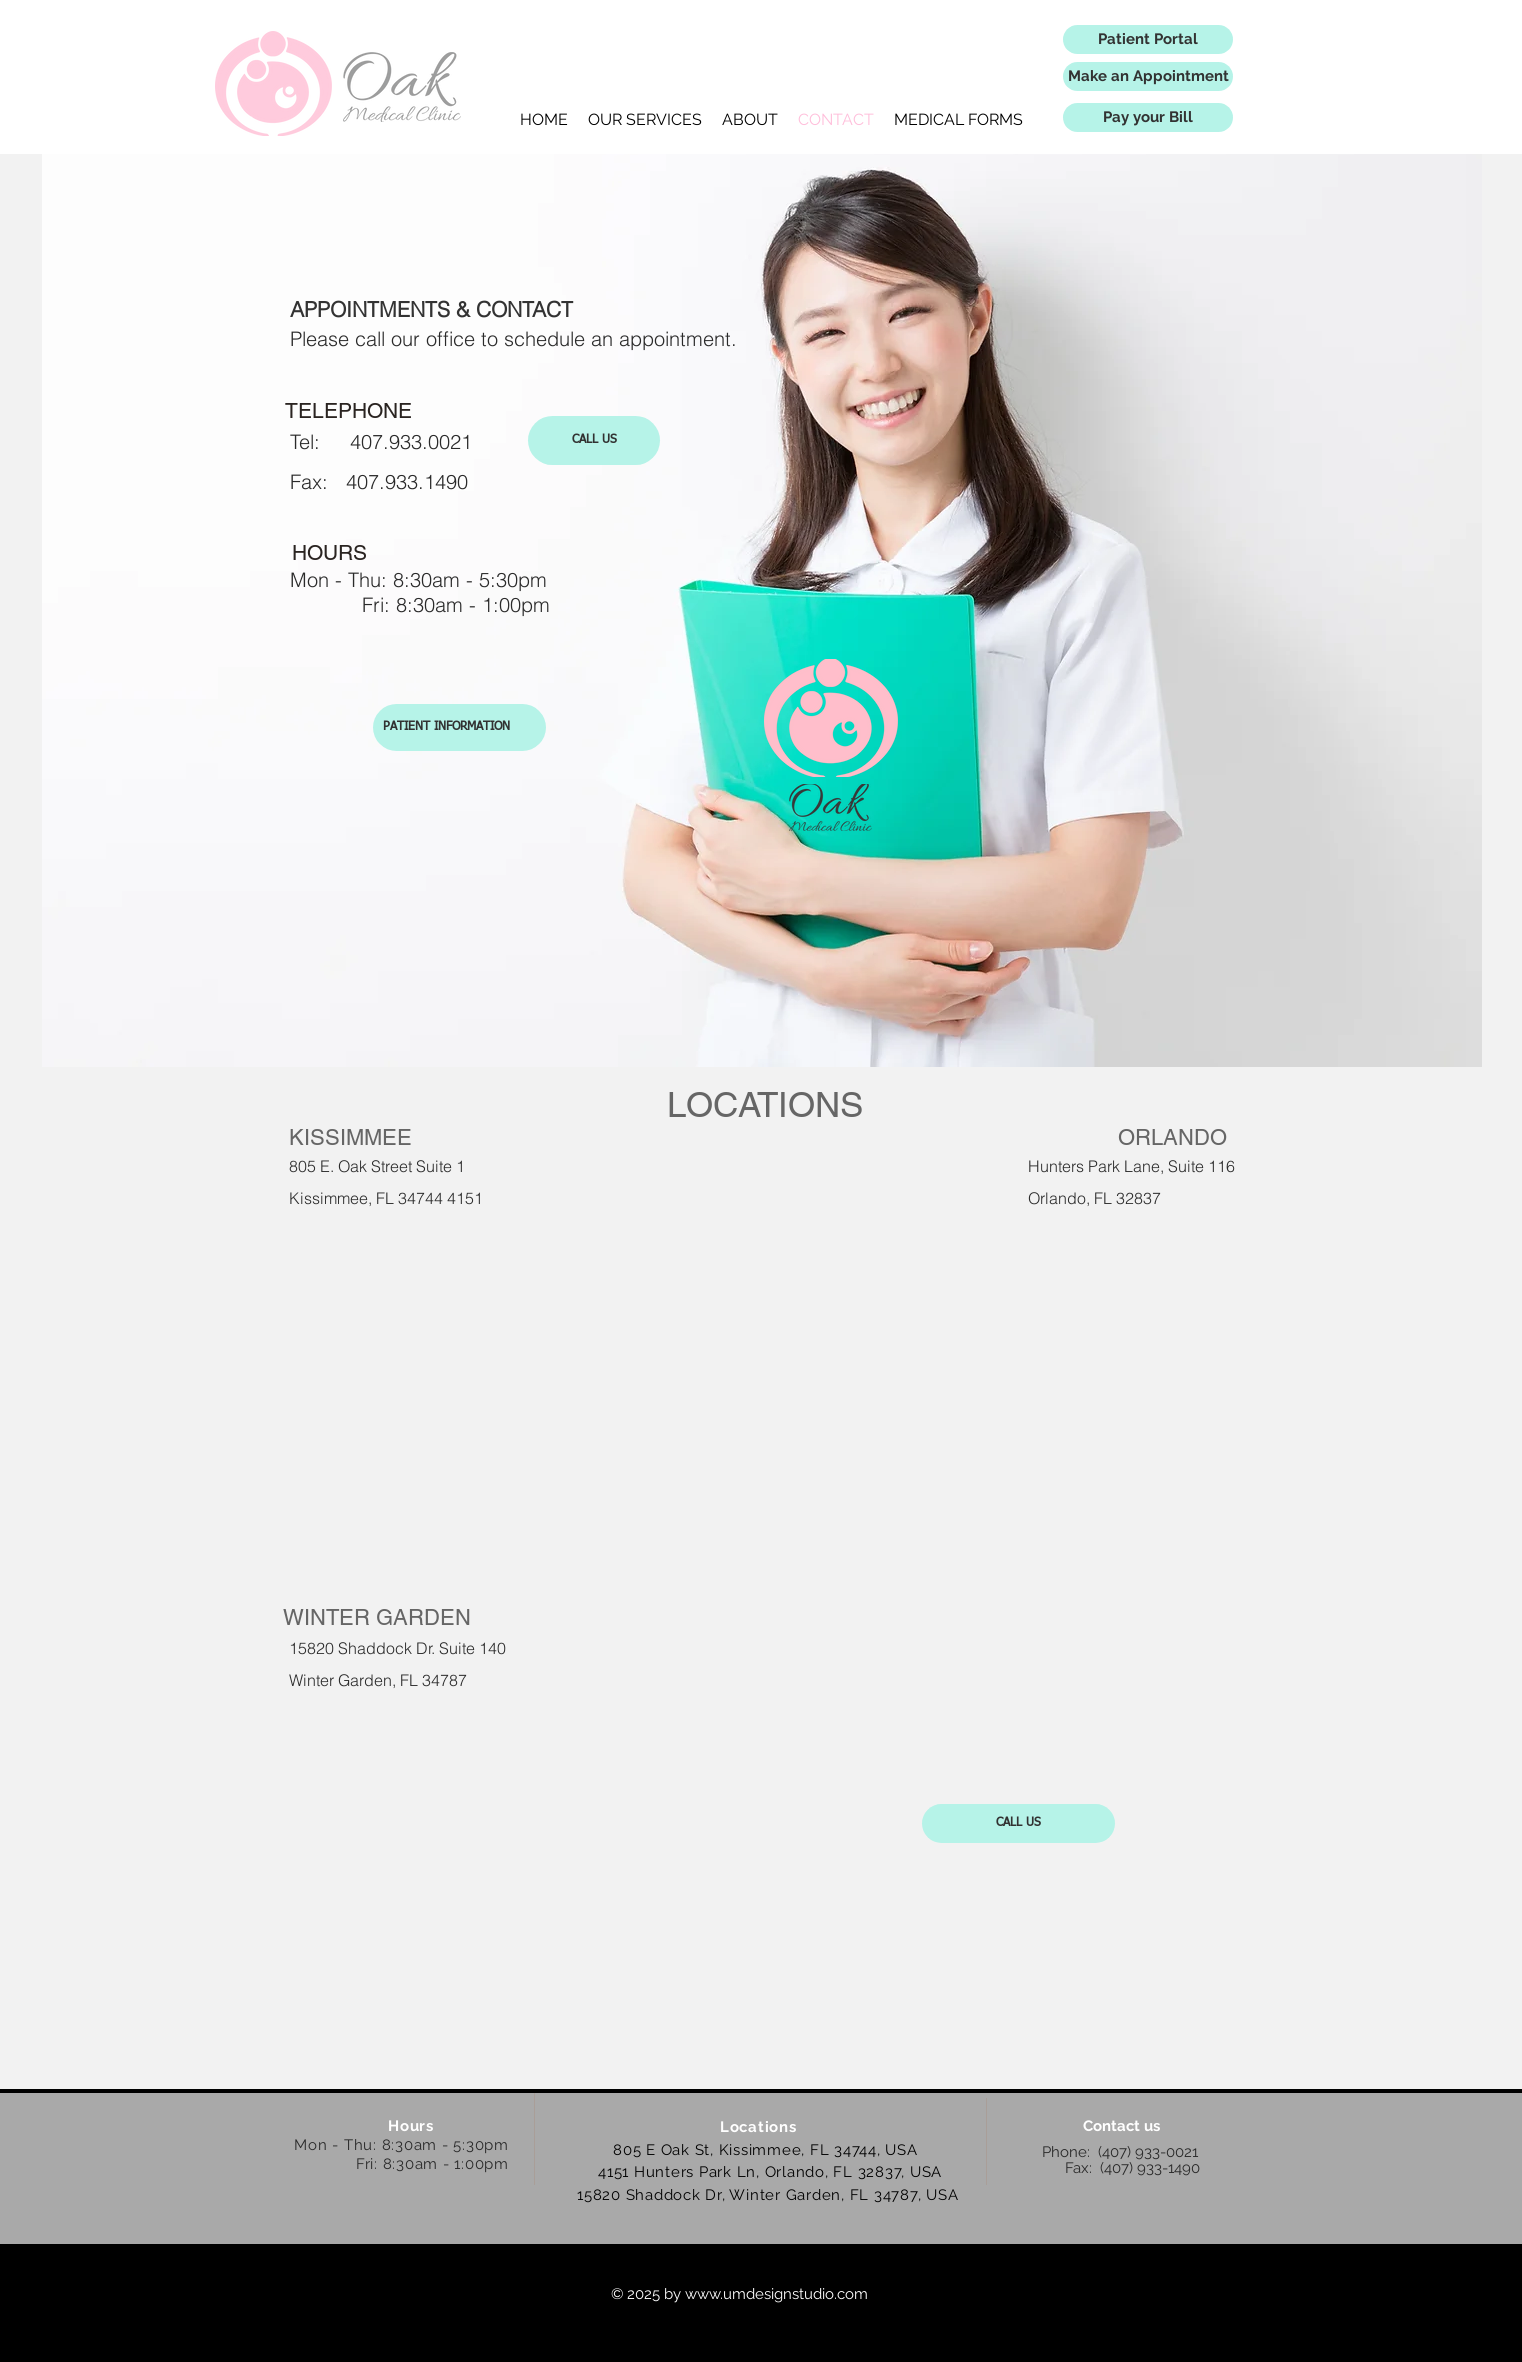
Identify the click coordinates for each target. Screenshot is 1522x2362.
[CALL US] (594, 440)
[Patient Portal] (1148, 39)
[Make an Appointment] (1148, 76)
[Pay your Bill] (1148, 117)
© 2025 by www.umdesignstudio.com (739, 2294)
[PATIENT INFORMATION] (459, 727)
